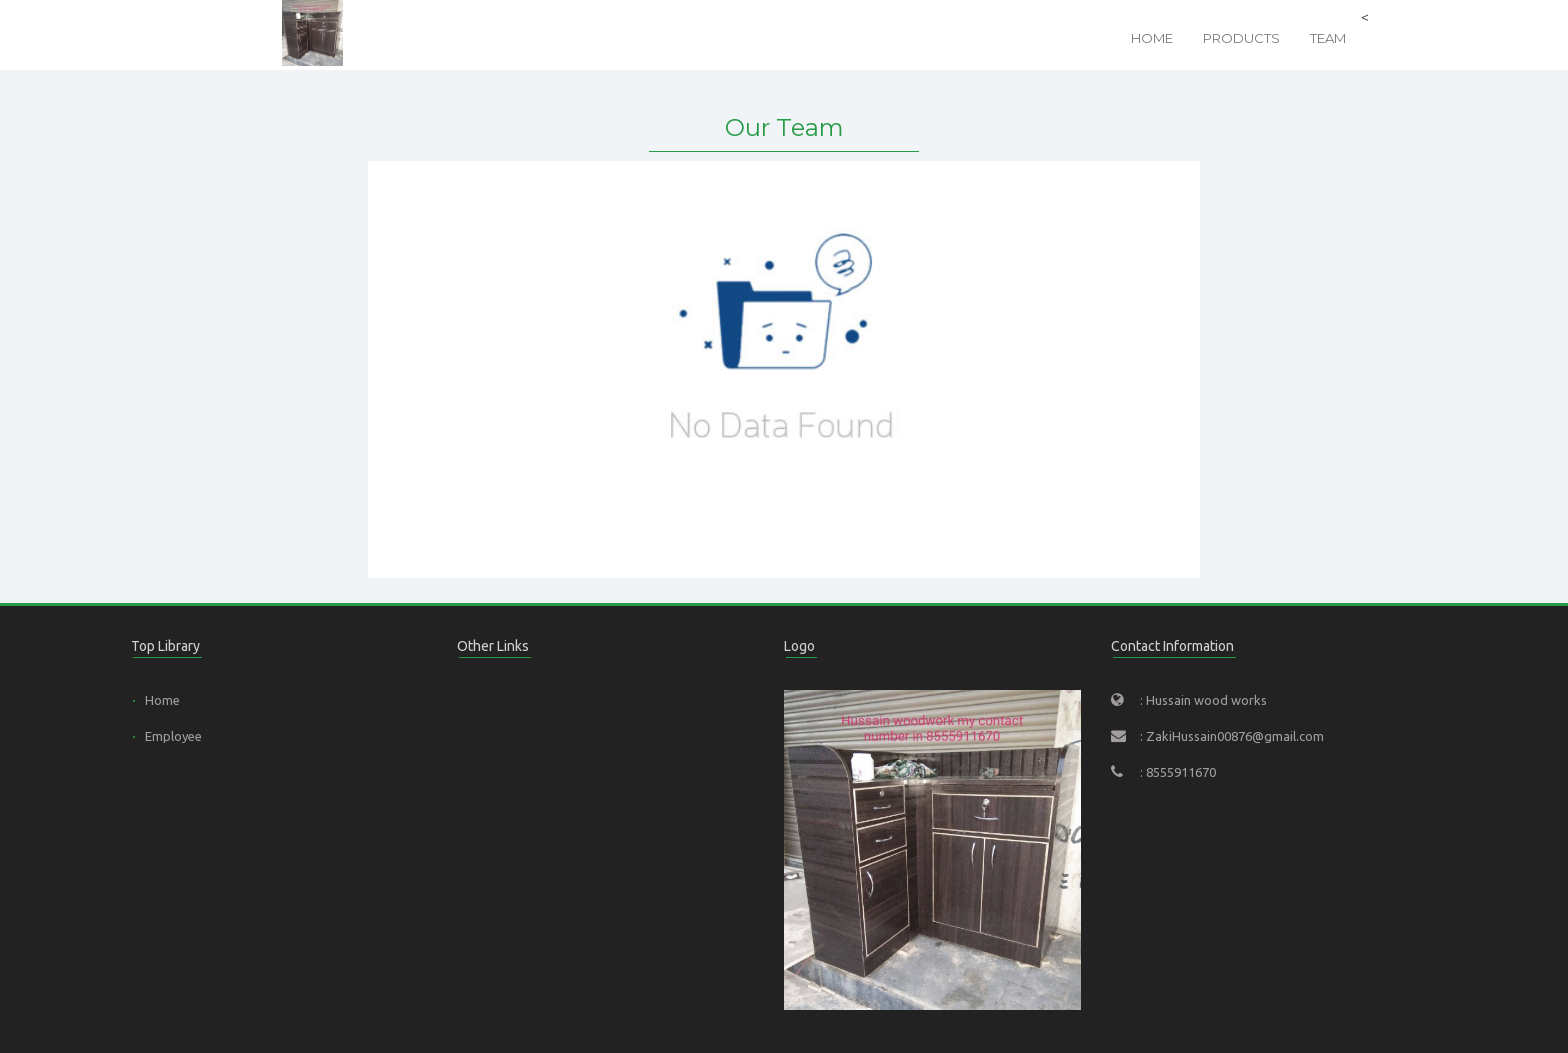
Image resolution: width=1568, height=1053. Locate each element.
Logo (799, 646)
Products (1241, 38)
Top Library (165, 646)
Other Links (493, 646)
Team (1328, 38)
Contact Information (1172, 646)
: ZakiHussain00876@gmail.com (1232, 736)
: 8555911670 (1178, 772)
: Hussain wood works (1203, 700)
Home (1152, 38)
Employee (173, 736)
